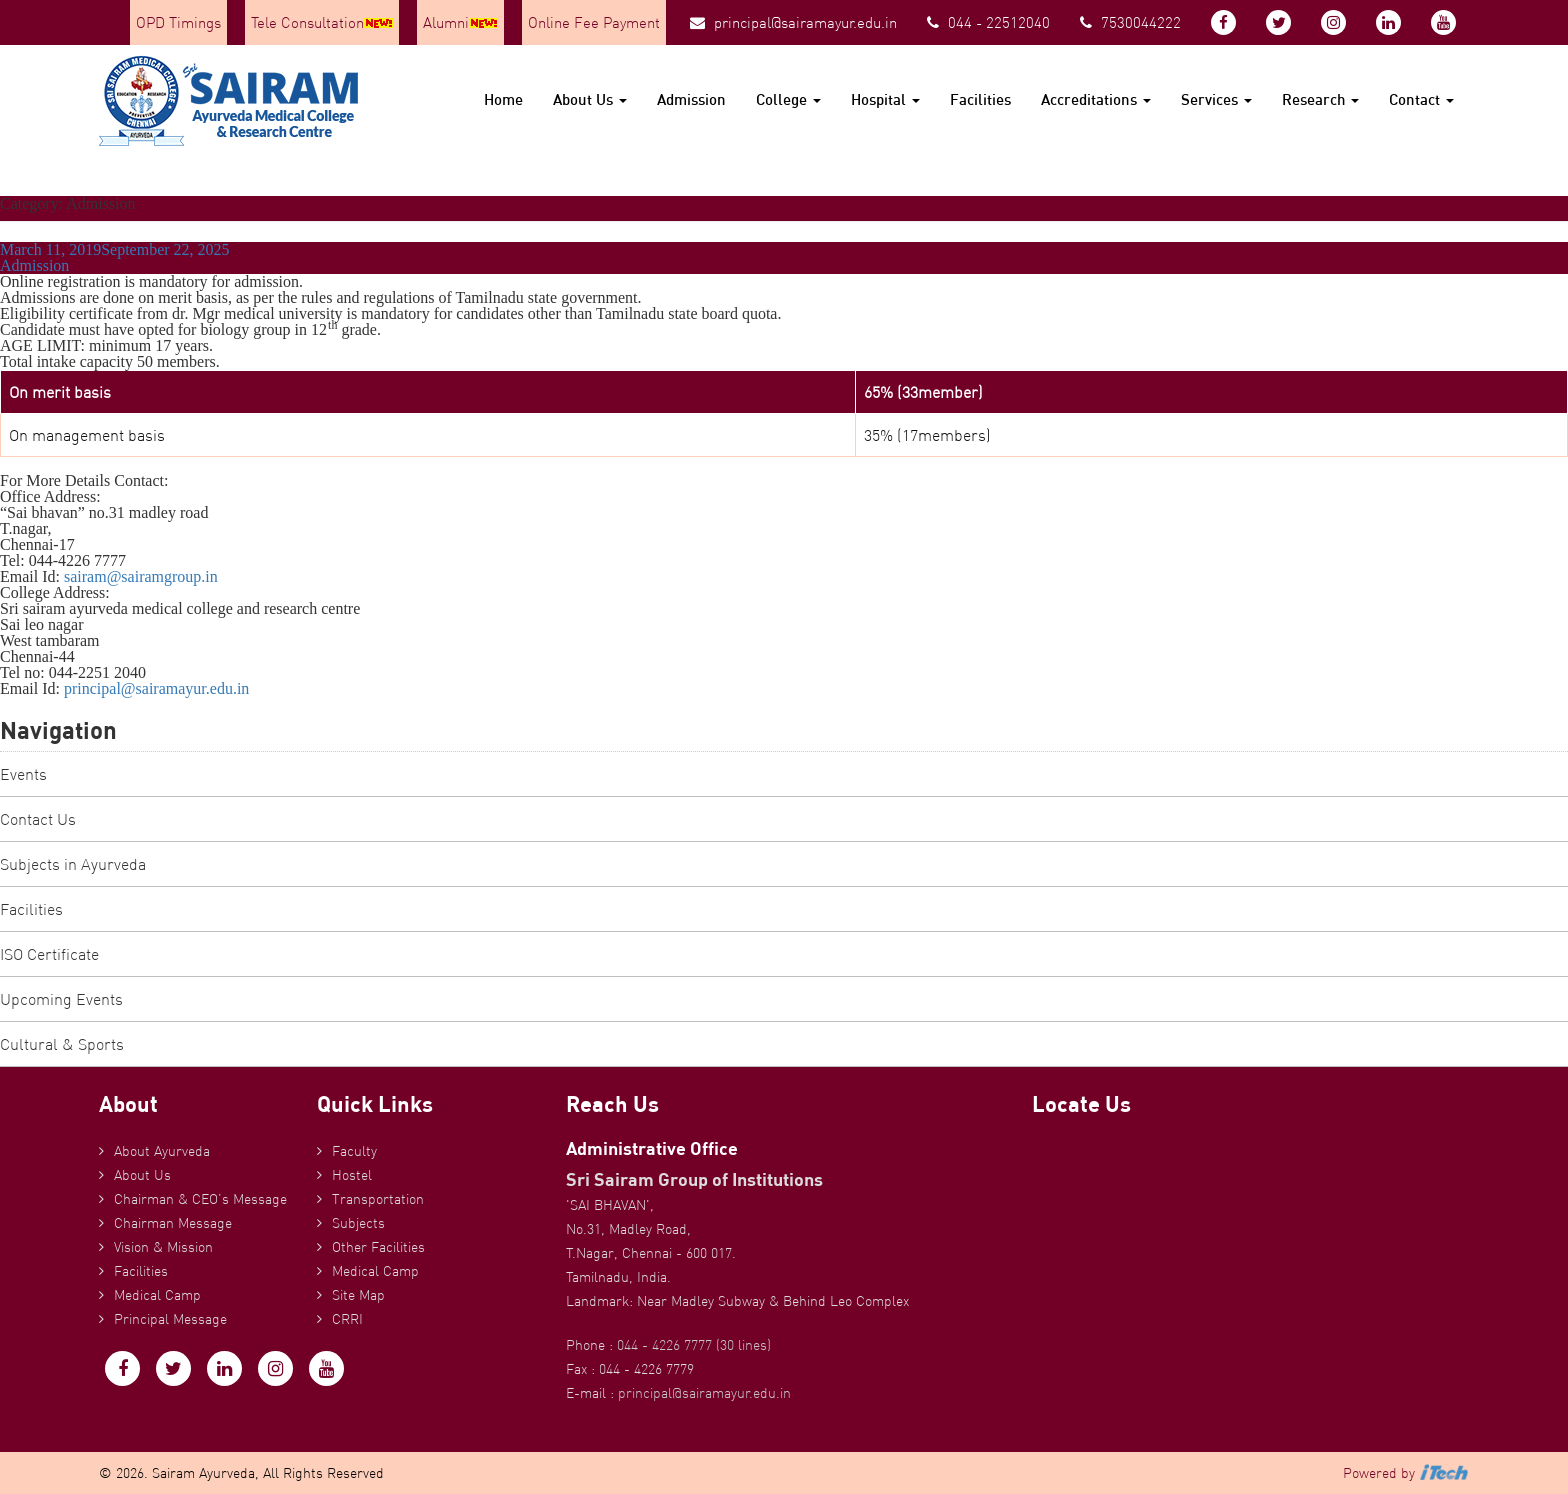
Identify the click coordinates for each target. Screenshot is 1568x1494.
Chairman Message (173, 1223)
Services (1216, 99)
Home (503, 99)
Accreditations (1096, 99)
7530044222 (1130, 22)
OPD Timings (178, 22)
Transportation (378, 1199)
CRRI (347, 1319)
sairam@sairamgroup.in (141, 576)
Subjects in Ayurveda (73, 864)
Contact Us (38, 819)
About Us (590, 99)
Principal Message (170, 1319)
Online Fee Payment (594, 22)
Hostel (352, 1175)
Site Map (358, 1295)
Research (1320, 99)
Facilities (980, 99)
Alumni (460, 22)
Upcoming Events (61, 999)
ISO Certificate (49, 954)
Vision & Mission (163, 1247)
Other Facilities (378, 1247)
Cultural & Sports (62, 1044)
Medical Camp (157, 1295)
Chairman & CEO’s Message (200, 1199)
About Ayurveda (162, 1151)
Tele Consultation (322, 22)
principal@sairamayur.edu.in (793, 22)
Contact (1421, 99)
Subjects (358, 1223)
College (788, 99)
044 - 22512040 (988, 22)
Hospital (885, 99)
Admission (691, 99)
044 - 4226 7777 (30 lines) (694, 1345)
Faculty (354, 1151)
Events (23, 774)
